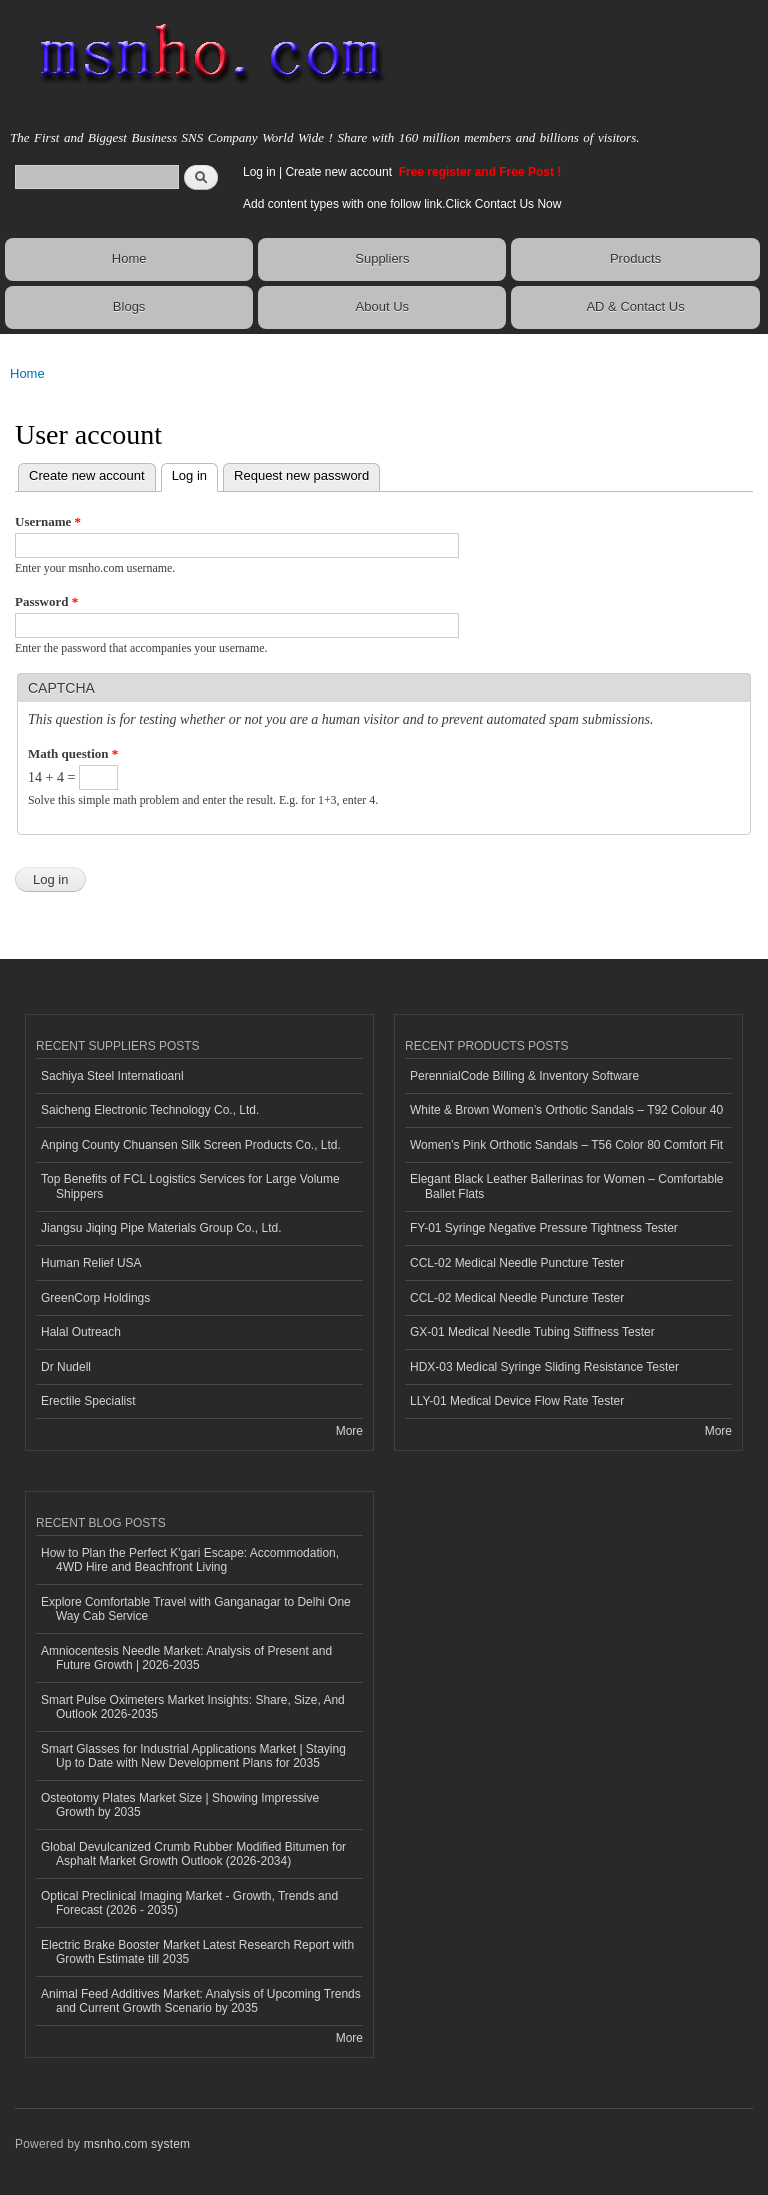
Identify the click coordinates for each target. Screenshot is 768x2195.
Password (46, 601)
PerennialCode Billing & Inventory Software (524, 1076)
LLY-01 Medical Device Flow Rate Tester (517, 1401)
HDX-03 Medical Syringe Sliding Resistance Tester (544, 1367)
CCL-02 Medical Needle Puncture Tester (517, 1263)
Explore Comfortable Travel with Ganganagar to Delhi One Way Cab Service (196, 1609)
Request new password (301, 475)
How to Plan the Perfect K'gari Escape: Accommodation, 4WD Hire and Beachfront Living (190, 1560)
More (349, 1431)
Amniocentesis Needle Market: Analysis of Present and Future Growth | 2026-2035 (186, 1658)
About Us (382, 306)
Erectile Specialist (88, 1401)
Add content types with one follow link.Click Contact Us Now (402, 204)
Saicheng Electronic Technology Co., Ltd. (150, 1110)
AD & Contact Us (635, 306)
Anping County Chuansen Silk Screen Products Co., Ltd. (191, 1145)
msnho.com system (137, 2144)
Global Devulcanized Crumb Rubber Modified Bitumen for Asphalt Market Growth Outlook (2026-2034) (193, 1854)
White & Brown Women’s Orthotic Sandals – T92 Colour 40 (566, 1110)
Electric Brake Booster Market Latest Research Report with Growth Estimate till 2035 (197, 1952)
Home (129, 258)
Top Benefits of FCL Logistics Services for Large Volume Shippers (190, 1186)
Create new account (340, 172)
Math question (73, 753)
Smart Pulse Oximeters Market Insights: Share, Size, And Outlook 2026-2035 (193, 1707)
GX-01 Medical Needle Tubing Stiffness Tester (532, 1332)
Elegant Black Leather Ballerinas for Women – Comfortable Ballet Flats (567, 1186)
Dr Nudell (66, 1367)
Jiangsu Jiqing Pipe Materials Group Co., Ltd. (161, 1228)
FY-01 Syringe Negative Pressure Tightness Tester (544, 1228)
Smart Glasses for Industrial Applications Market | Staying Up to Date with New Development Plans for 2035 (193, 1756)
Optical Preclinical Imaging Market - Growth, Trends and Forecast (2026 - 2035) (189, 1903)
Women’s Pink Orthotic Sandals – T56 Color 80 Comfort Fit (566, 1145)
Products (635, 258)
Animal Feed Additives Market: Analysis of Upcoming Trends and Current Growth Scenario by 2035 (201, 2001)
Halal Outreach (81, 1332)
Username (48, 521)
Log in (259, 172)
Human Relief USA (91, 1263)
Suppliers (382, 258)
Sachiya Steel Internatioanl (112, 1076)
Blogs (129, 306)
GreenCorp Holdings (95, 1298)
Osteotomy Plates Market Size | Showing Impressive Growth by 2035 (180, 1805)
